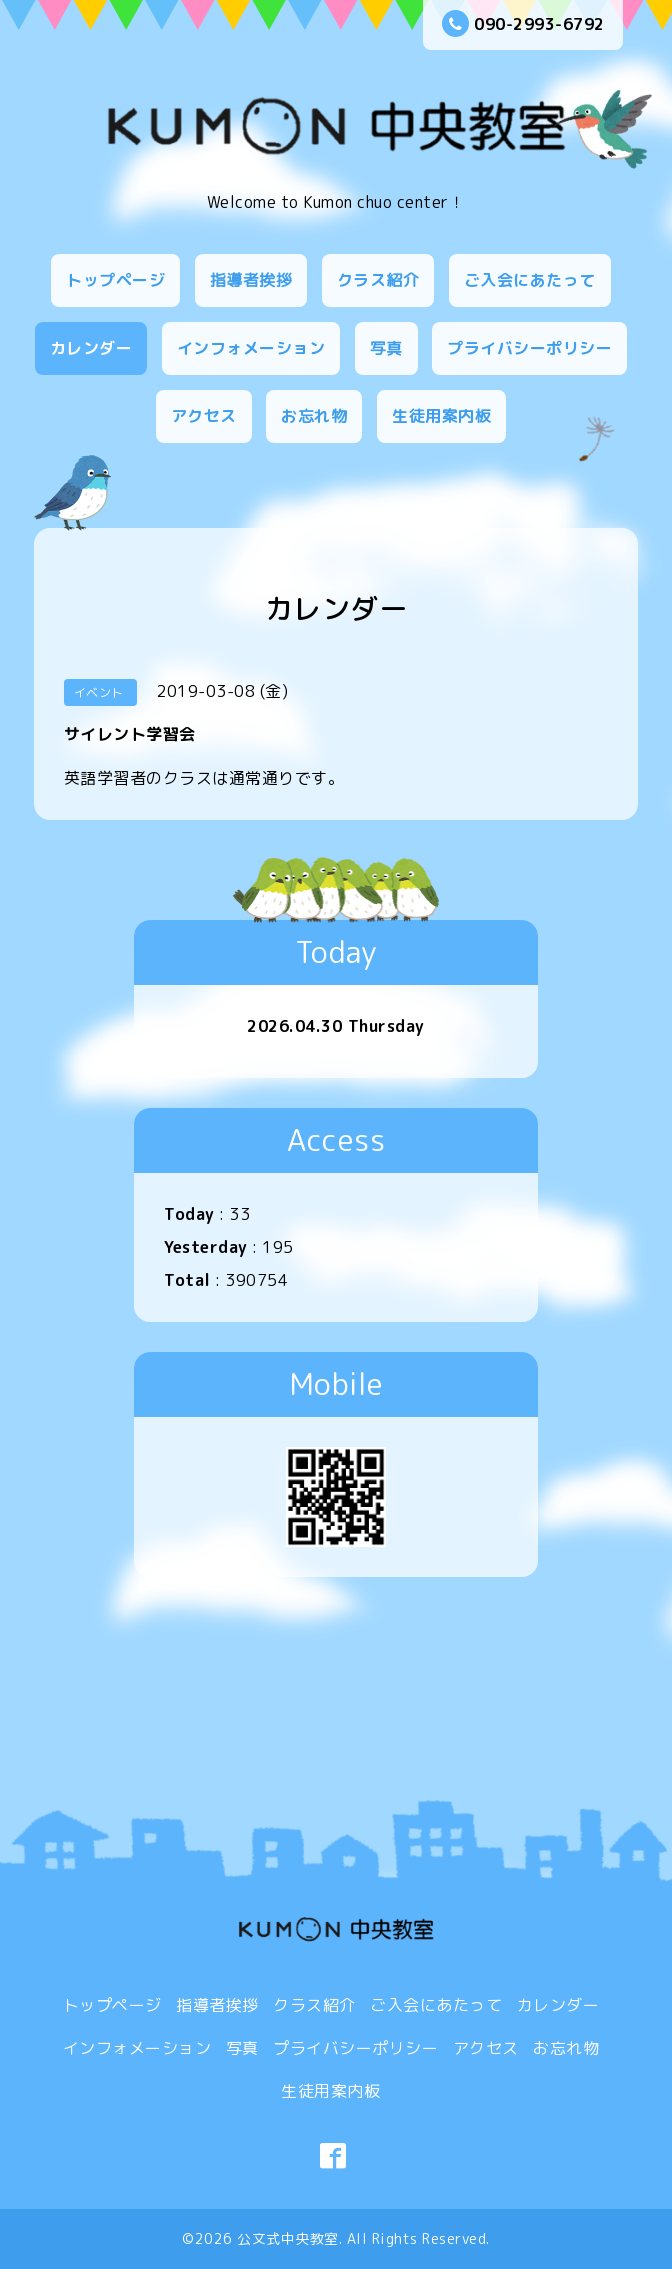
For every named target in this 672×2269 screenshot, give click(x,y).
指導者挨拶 (251, 280)
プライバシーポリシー (529, 348)
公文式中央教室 (288, 2238)
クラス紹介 (378, 280)
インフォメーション (251, 348)
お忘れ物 (314, 416)
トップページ (115, 280)
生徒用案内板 (441, 416)
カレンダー (91, 348)
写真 (386, 348)
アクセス (204, 416)
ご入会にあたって (530, 280)
